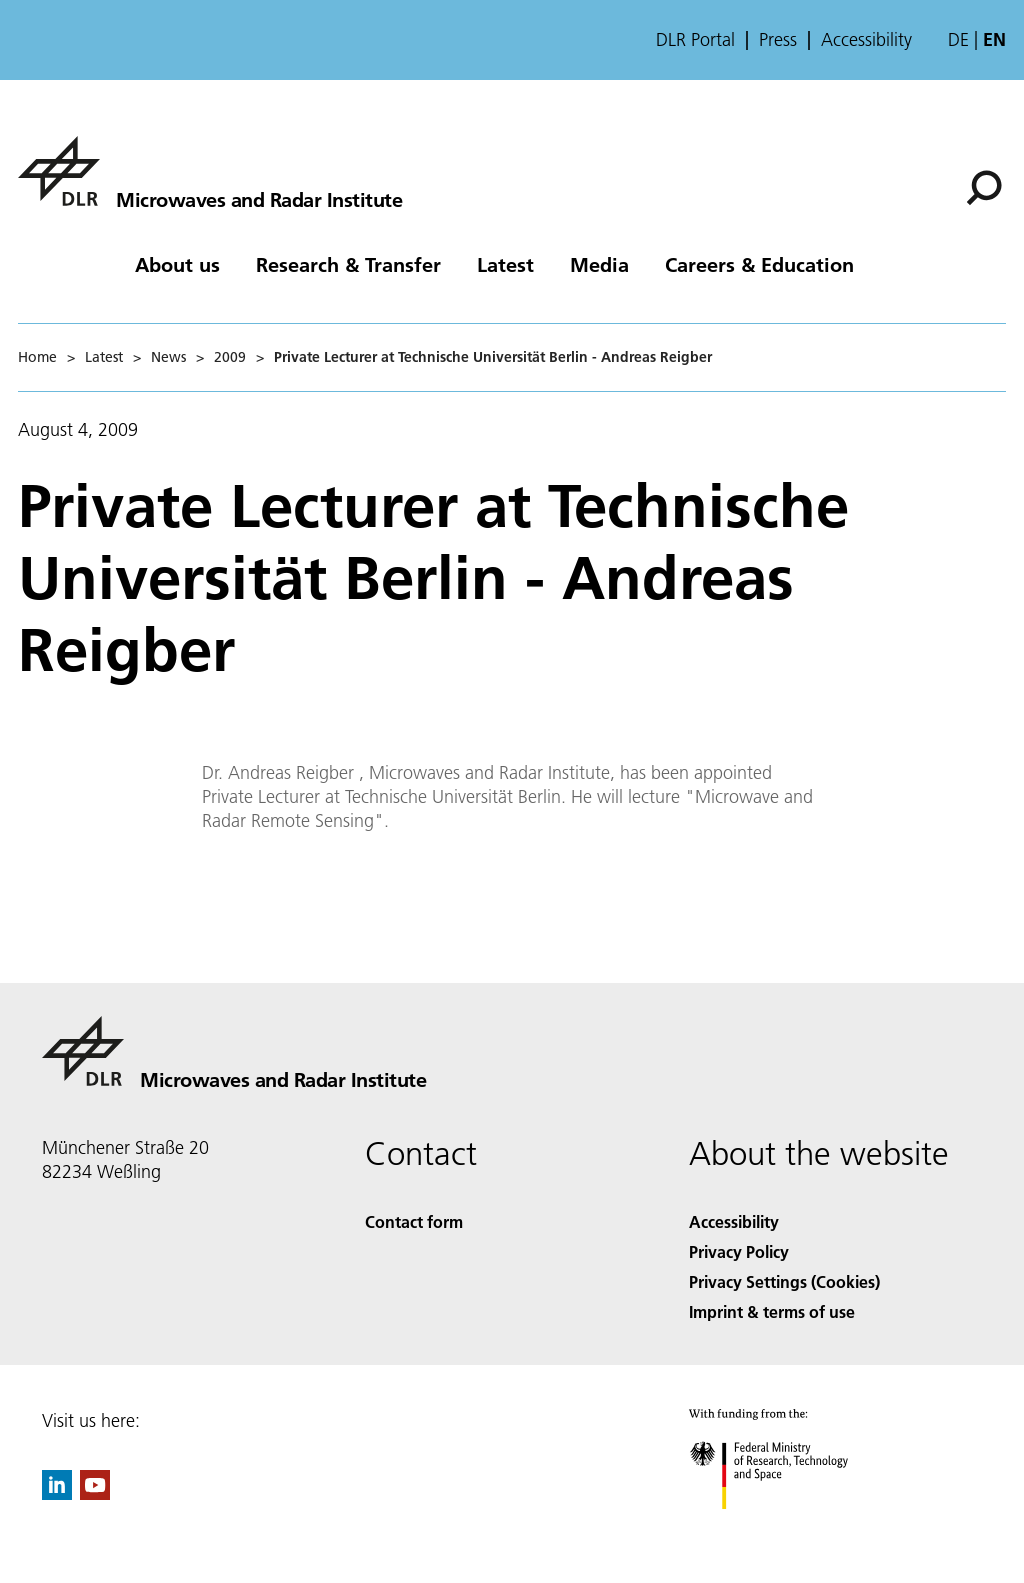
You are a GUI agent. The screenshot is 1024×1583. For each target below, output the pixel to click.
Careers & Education (759, 264)
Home (37, 357)
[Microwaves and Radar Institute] (210, 171)
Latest (505, 264)
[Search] (984, 188)
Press (778, 40)
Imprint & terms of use (772, 1311)
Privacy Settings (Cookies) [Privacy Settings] (784, 1281)
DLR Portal (695, 40)
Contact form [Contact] (414, 1221)
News (168, 357)
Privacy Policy (739, 1251)
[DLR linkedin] (57, 1493)
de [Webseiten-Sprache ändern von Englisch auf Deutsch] (958, 39)
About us (177, 264)
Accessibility (866, 40)
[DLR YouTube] (95, 1493)
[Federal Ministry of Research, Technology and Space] (786, 1526)
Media (599, 264)
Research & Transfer (348, 264)
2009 (230, 357)
